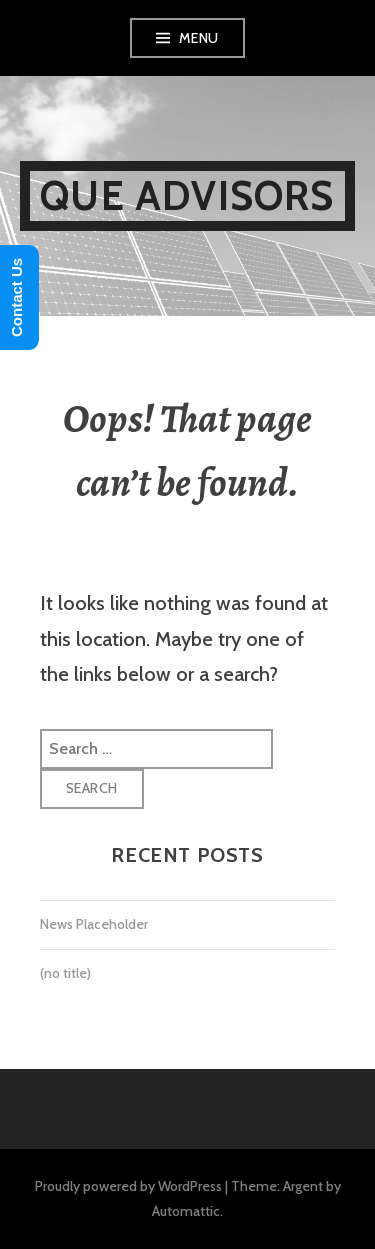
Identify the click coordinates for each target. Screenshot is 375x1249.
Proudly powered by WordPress (128, 1186)
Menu (199, 38)
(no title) (65, 973)
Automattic (186, 1211)
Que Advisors (187, 195)
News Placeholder (94, 924)
